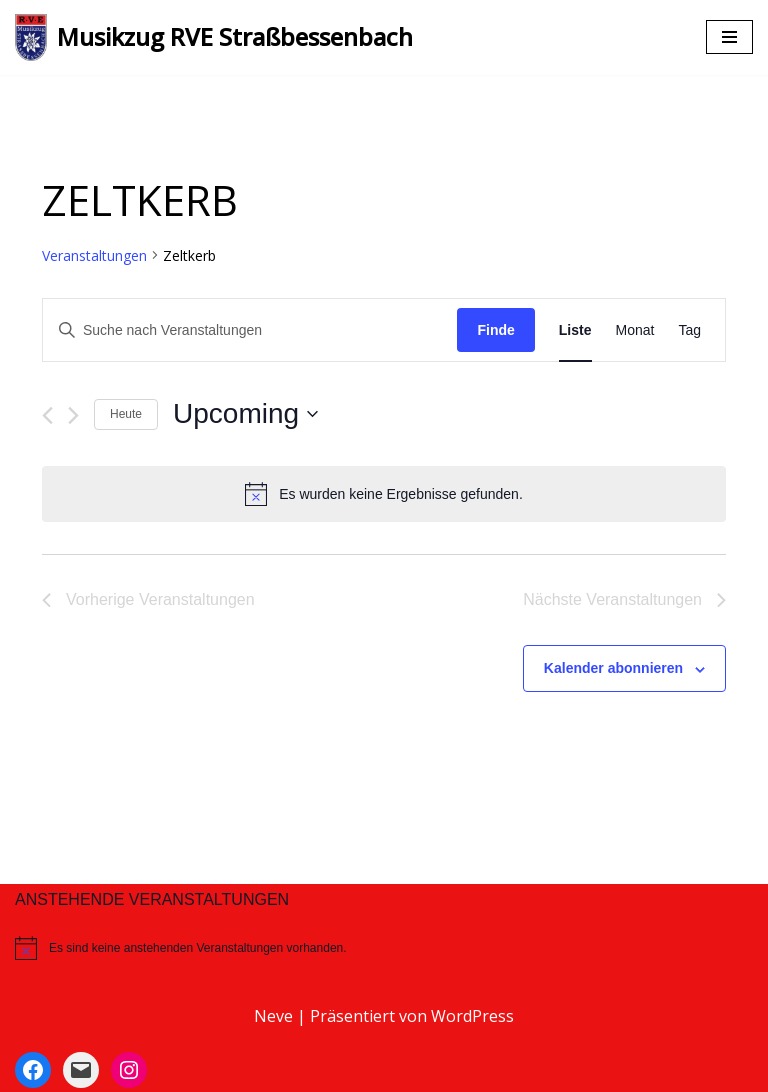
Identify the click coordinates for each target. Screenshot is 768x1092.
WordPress (472, 1016)
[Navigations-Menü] (729, 37)
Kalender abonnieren (613, 668)
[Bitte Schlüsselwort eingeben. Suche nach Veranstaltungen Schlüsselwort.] (250, 330)
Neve (273, 1016)
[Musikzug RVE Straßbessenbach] (214, 37)
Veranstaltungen (94, 255)
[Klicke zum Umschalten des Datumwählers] (245, 414)
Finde (495, 330)
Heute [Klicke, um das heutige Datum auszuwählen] (126, 414)
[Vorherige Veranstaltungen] (47, 415)
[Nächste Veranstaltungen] (73, 415)
